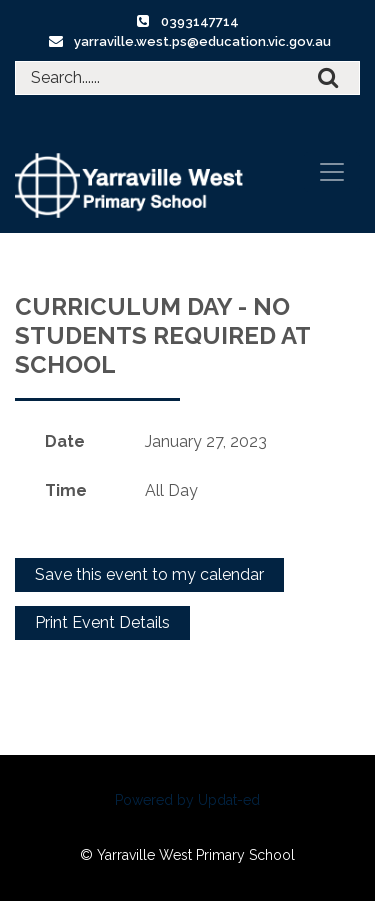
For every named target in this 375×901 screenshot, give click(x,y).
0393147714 (200, 21)
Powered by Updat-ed (187, 800)
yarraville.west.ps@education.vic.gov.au (202, 41)
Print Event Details (102, 622)
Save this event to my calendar (149, 574)
